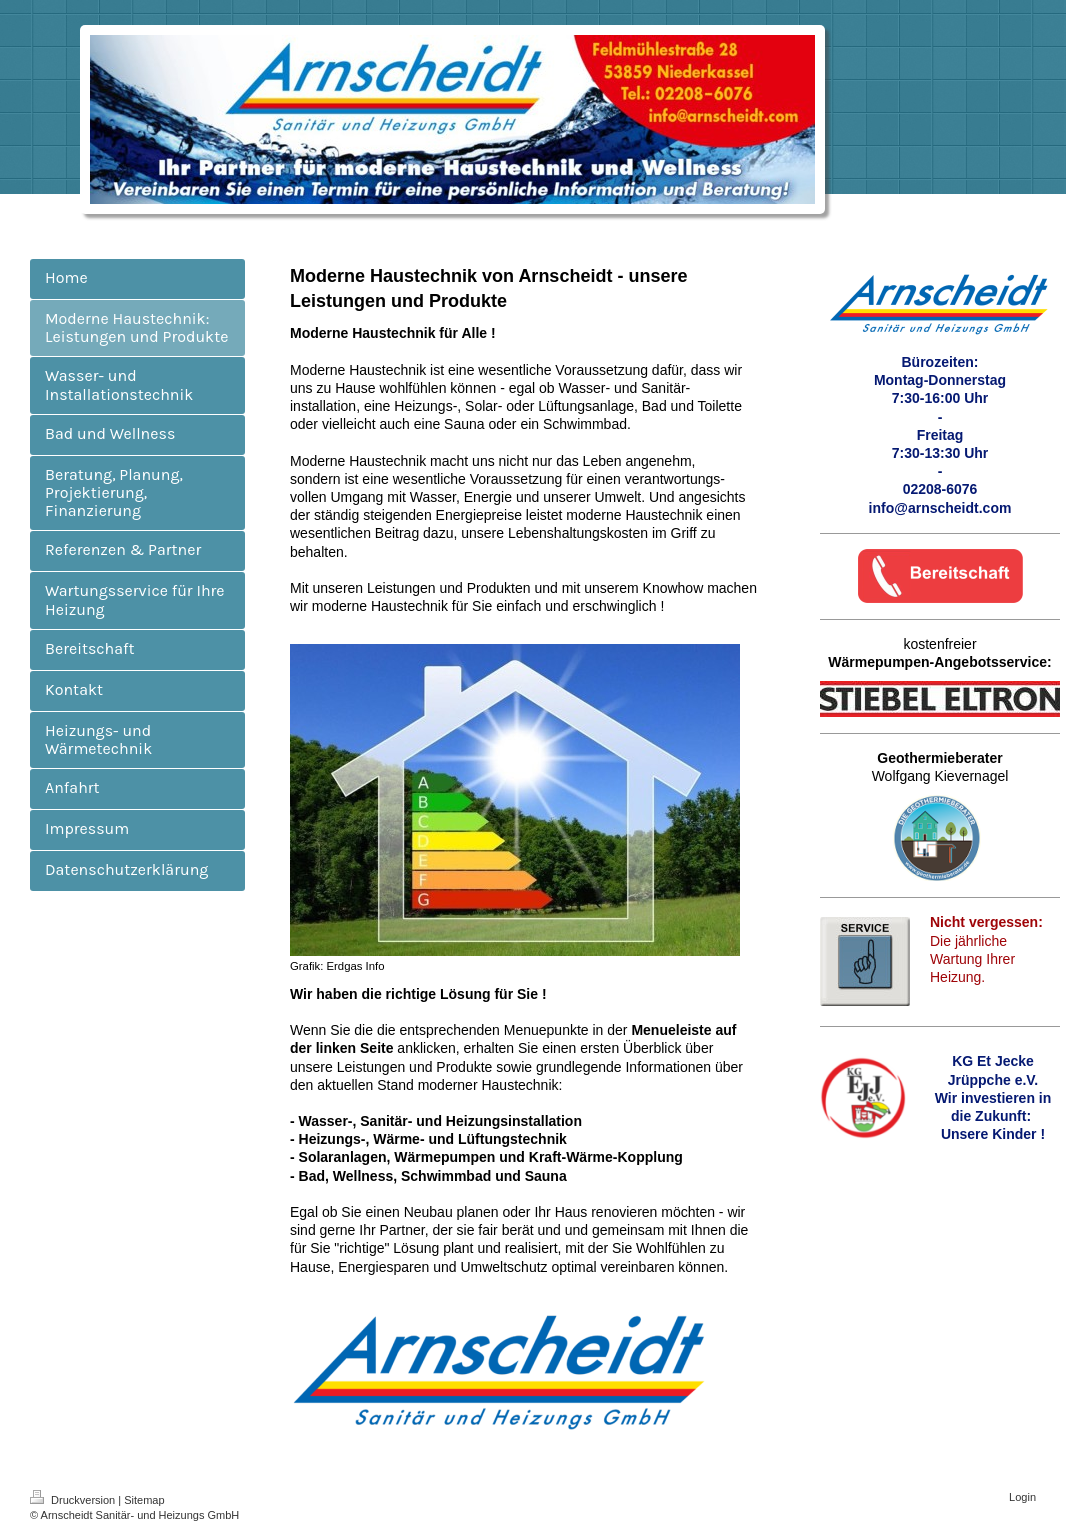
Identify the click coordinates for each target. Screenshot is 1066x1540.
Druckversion (74, 1500)
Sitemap (144, 1500)
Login (1022, 1497)
